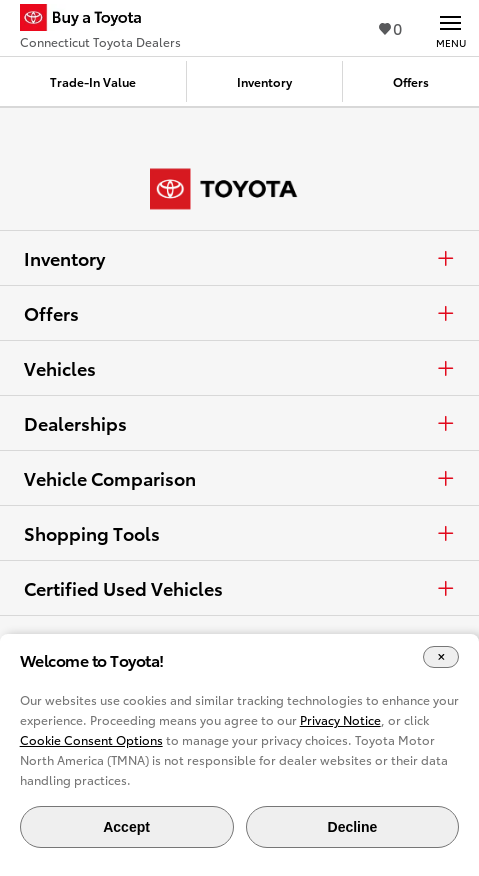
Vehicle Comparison (239, 478)
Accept (126, 827)
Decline (353, 827)
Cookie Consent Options (91, 739)
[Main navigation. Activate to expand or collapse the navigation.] (450, 28)
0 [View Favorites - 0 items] (390, 27)
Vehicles (239, 368)
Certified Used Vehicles (239, 588)
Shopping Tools (239, 533)
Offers (239, 313)
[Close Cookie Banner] (441, 657)
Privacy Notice (340, 719)
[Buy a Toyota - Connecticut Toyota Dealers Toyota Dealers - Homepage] (100, 20)
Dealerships (239, 423)
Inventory (239, 258)
